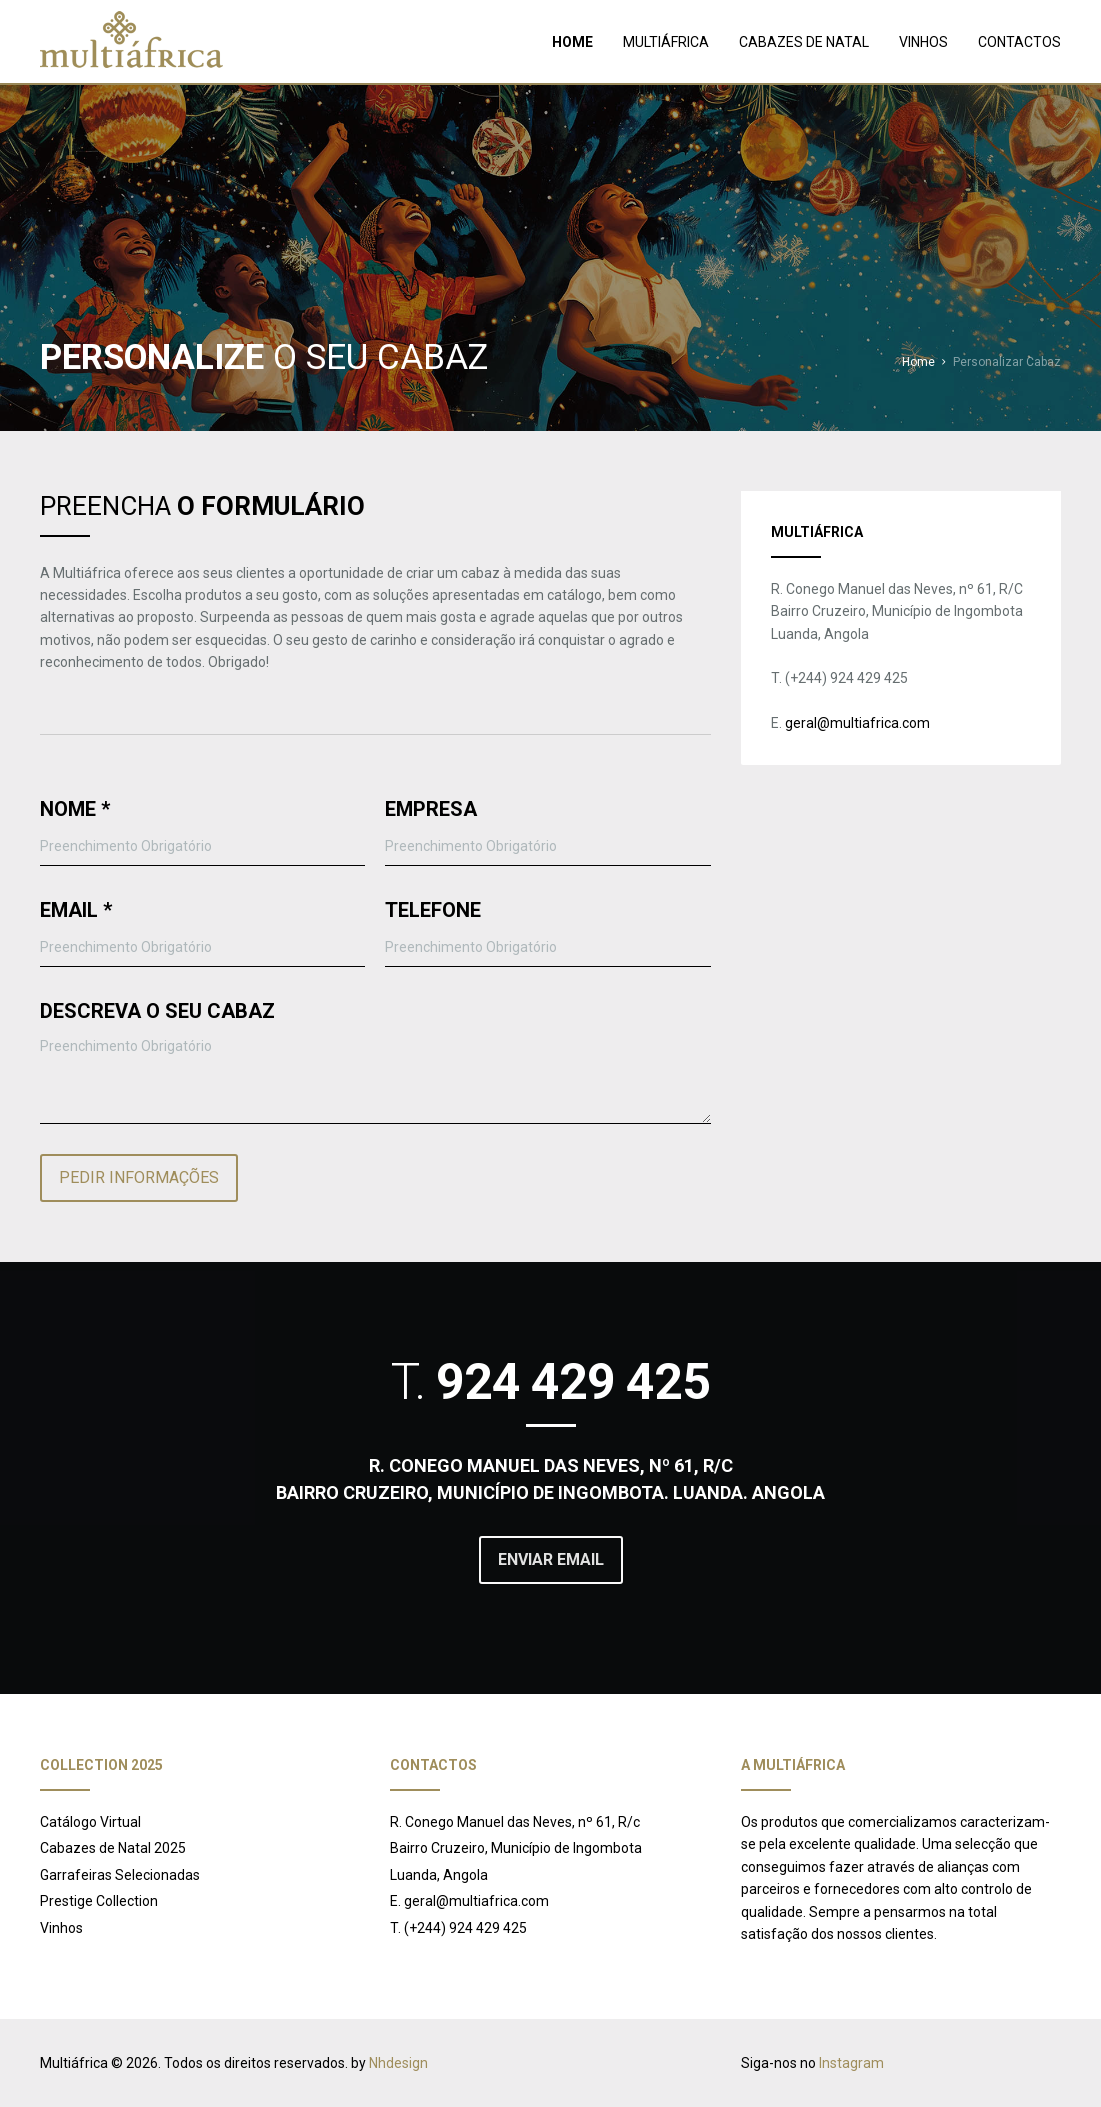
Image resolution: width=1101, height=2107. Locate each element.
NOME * (75, 809)
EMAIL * (76, 910)
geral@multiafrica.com (857, 723)
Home (918, 362)
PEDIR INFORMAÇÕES (139, 1177)
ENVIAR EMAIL (551, 1559)
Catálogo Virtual (90, 1822)
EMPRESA (431, 809)
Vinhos (61, 1928)
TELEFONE (433, 910)
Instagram (851, 2063)
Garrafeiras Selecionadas (120, 1875)
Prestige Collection (99, 1901)
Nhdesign (398, 2063)
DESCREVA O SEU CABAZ (157, 1011)
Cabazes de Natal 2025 (113, 1848)
